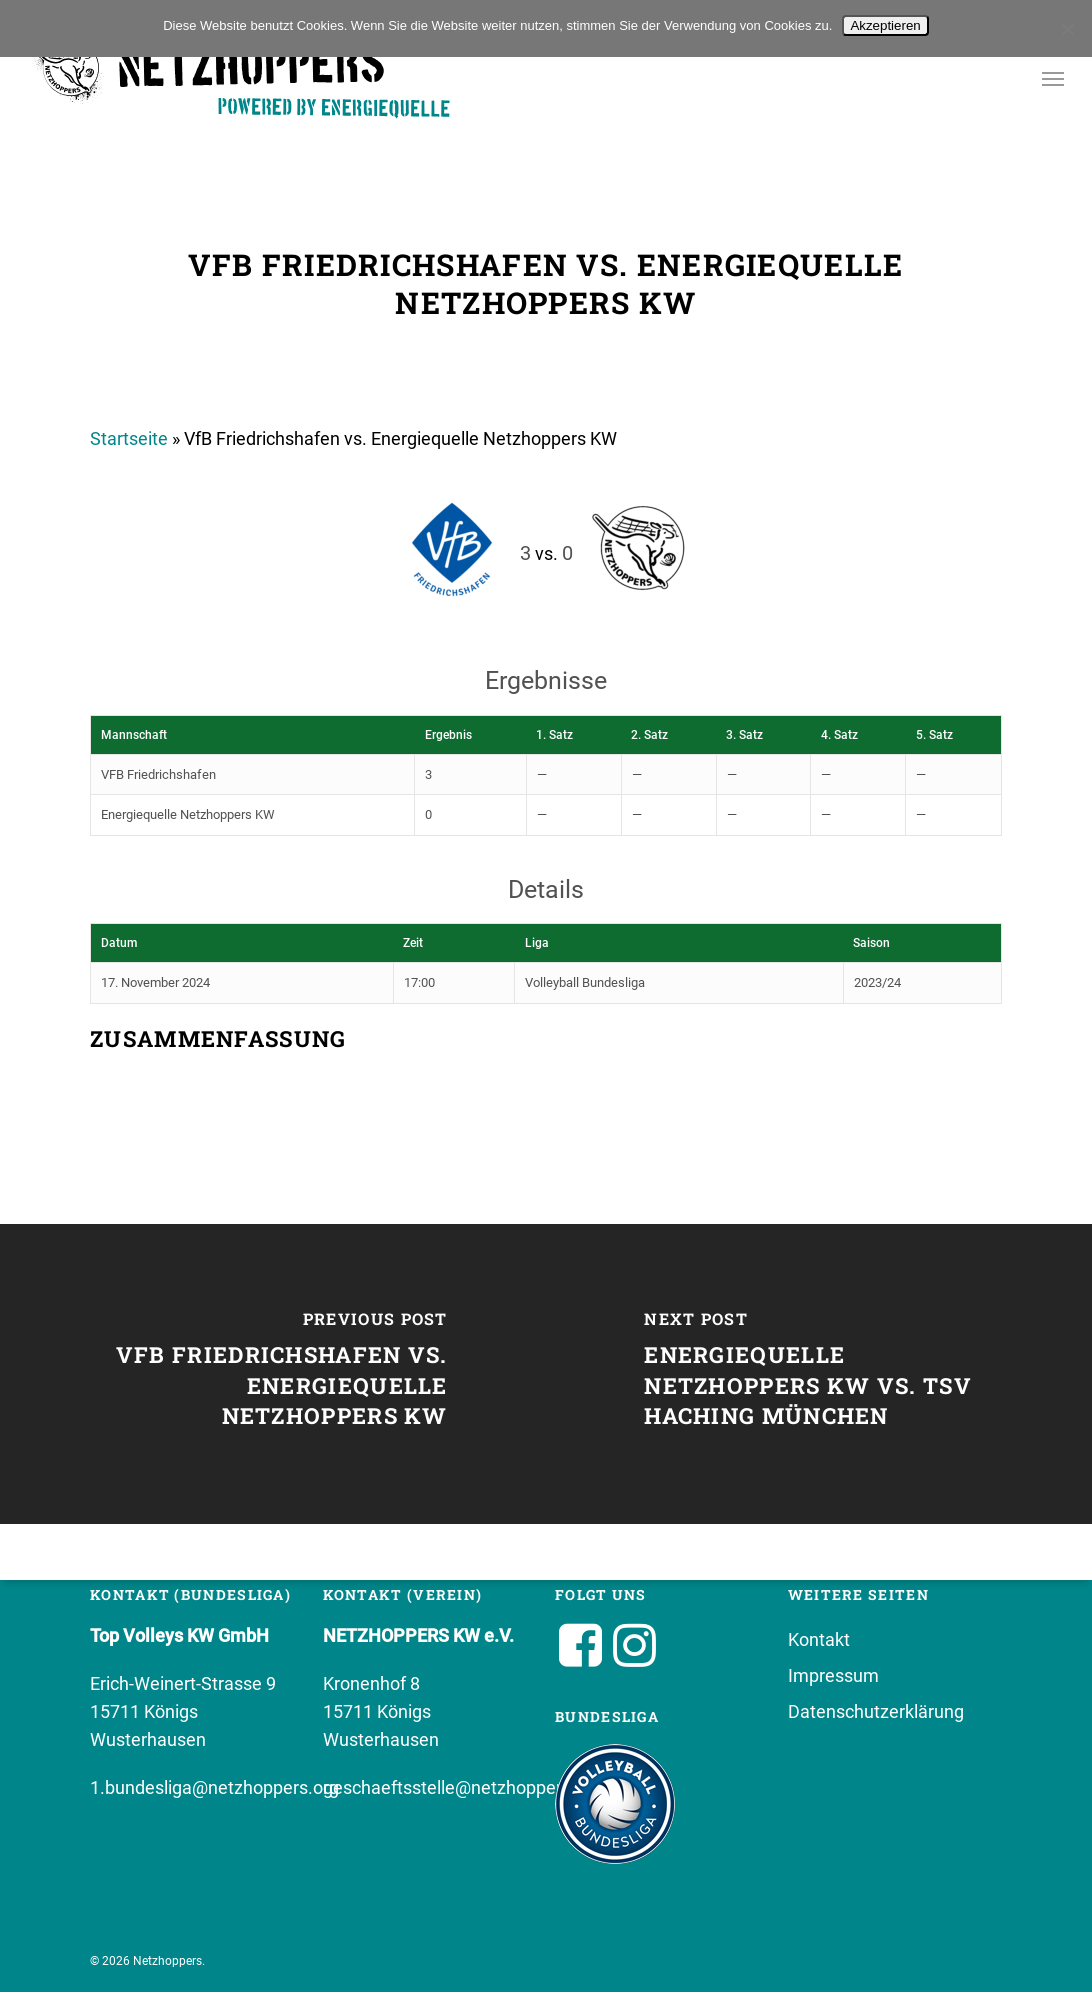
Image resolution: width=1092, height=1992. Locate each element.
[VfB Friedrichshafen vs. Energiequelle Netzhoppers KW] (273, 1374)
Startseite (129, 438)
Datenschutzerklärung (876, 1711)
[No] (1067, 29)
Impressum (833, 1675)
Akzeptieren (885, 25)
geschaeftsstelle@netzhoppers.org (462, 1787)
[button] (1053, 78)
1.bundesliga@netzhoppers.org (214, 1787)
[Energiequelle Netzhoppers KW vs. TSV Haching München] (819, 1374)
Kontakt (819, 1639)
